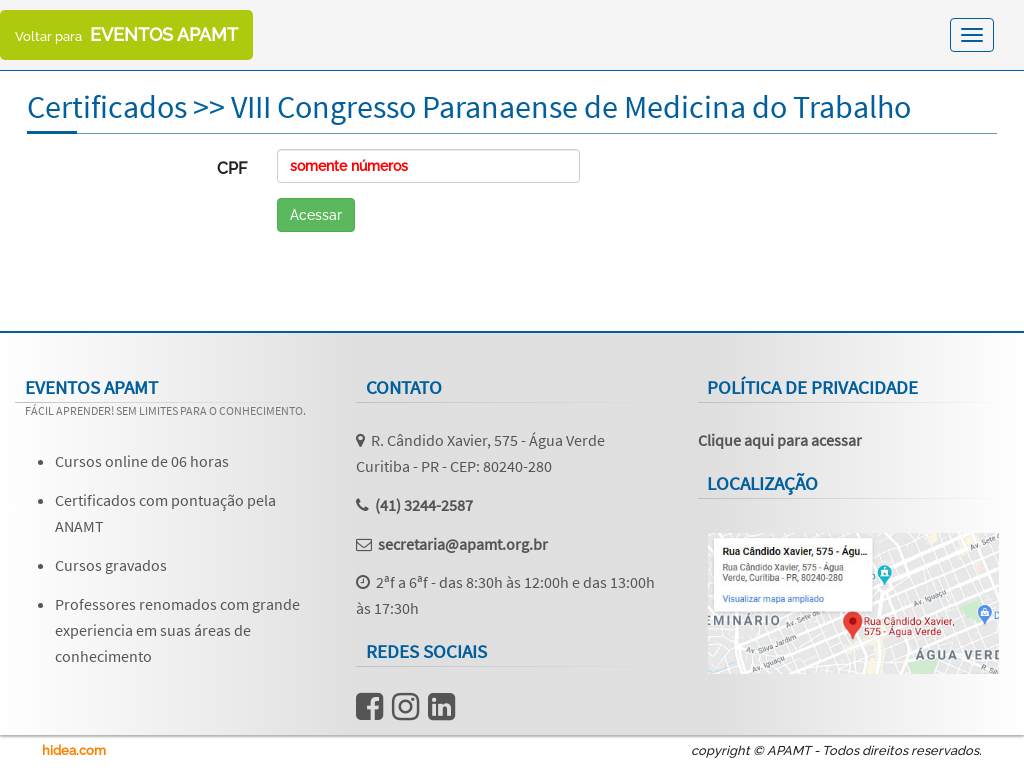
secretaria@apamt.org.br (463, 544)
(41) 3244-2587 (424, 505)
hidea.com (74, 750)
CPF (232, 168)
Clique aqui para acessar (780, 440)
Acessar (316, 215)
